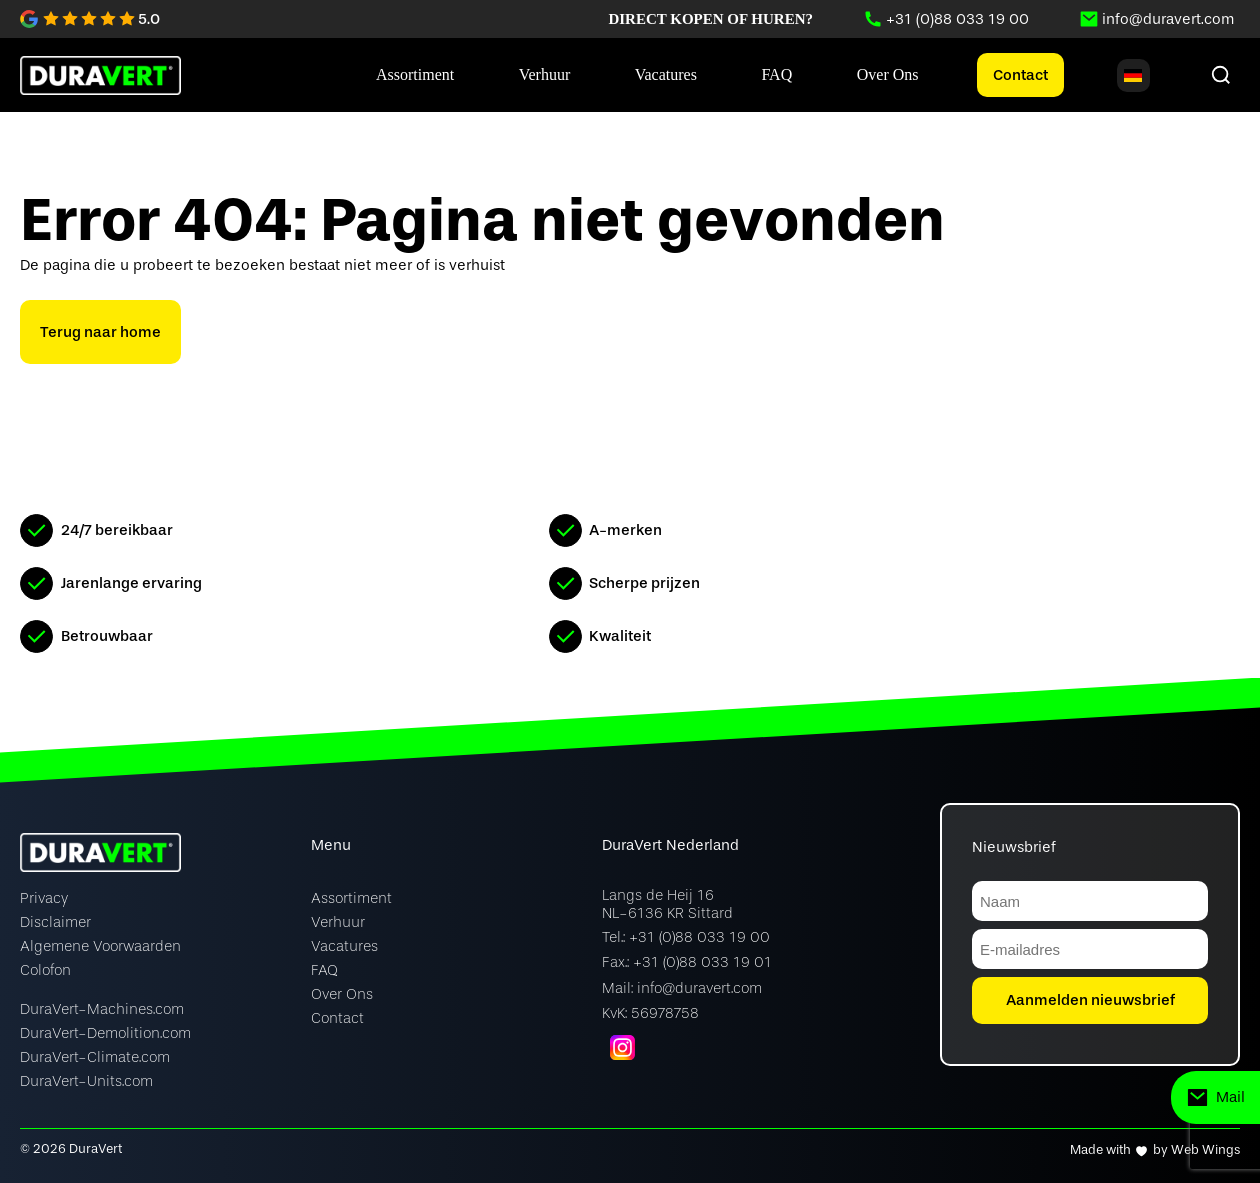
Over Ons (342, 994)
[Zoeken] (1221, 75)
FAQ (324, 970)
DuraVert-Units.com (86, 1081)
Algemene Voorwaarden (100, 946)
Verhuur (338, 922)
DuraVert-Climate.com (95, 1057)
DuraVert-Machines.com (102, 1009)
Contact (1020, 75)
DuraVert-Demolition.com (105, 1033)
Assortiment (351, 898)
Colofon (45, 970)
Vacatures (344, 946)
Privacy (44, 898)
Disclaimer (55, 922)
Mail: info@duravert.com (682, 988)
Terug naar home (100, 332)
